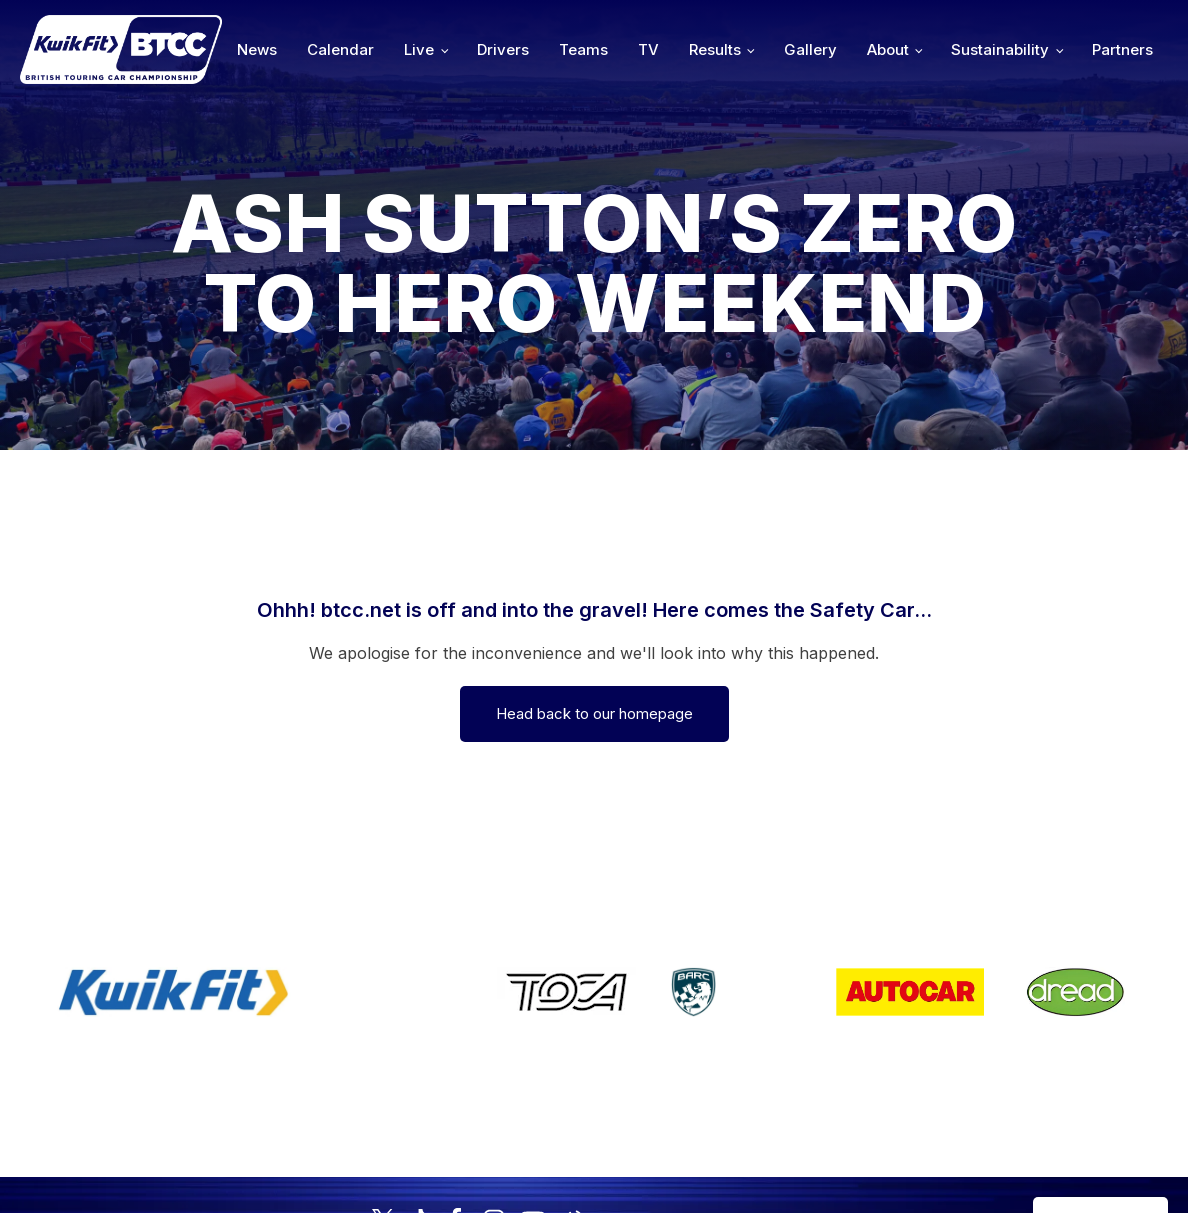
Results (715, 49)
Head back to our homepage (594, 713)
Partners (1122, 49)
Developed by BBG (809, 1134)
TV (648, 49)
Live (419, 49)
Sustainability (1000, 49)
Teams (583, 49)
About (888, 49)
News (257, 49)
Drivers (503, 49)
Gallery (810, 49)
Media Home (1100, 1134)
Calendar (340, 49)
